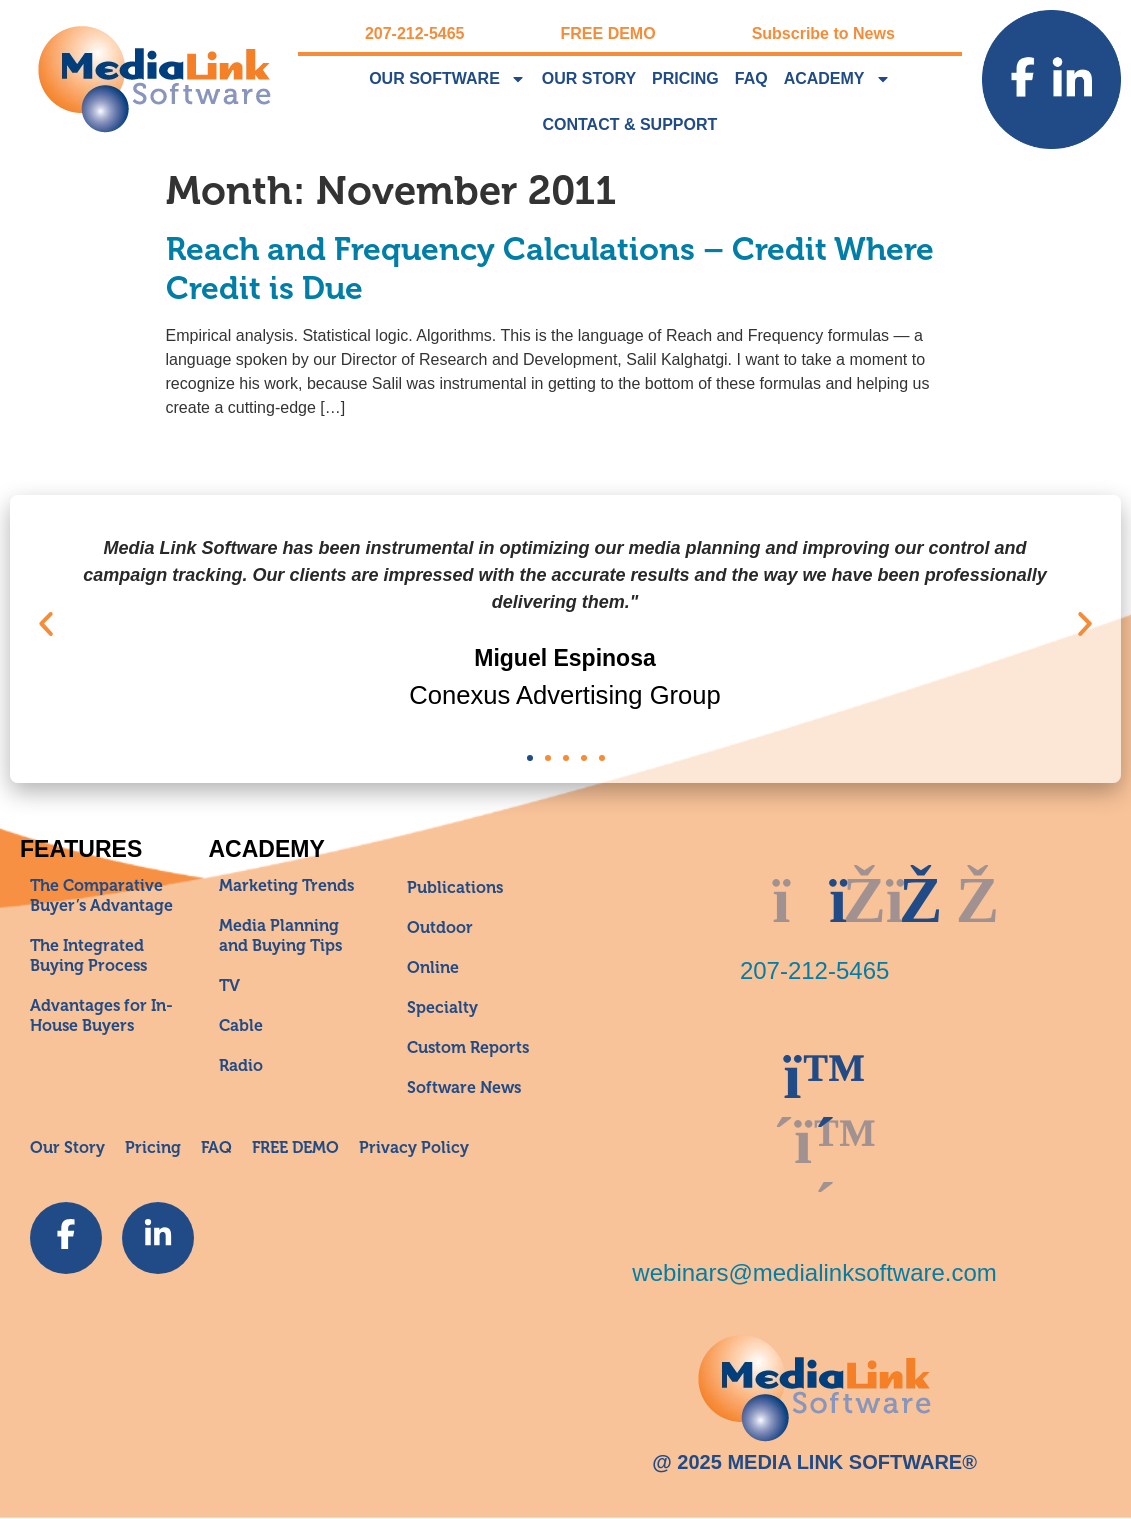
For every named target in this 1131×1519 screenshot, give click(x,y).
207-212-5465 (415, 33)
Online (433, 968)
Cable (241, 1026)
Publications (455, 888)
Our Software (447, 79)
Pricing (685, 78)
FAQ (751, 78)
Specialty (442, 1008)
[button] (46, 624)
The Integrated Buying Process (88, 956)
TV (229, 986)
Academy (837, 79)
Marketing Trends (286, 886)
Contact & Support (629, 124)
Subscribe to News (823, 33)
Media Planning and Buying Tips (280, 936)
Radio (241, 1066)
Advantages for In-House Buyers (101, 1016)
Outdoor (440, 928)
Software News (464, 1088)
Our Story (589, 78)
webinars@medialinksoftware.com (814, 1272)
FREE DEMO (608, 33)
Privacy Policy (414, 1148)
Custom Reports (468, 1048)
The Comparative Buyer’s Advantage (101, 896)
